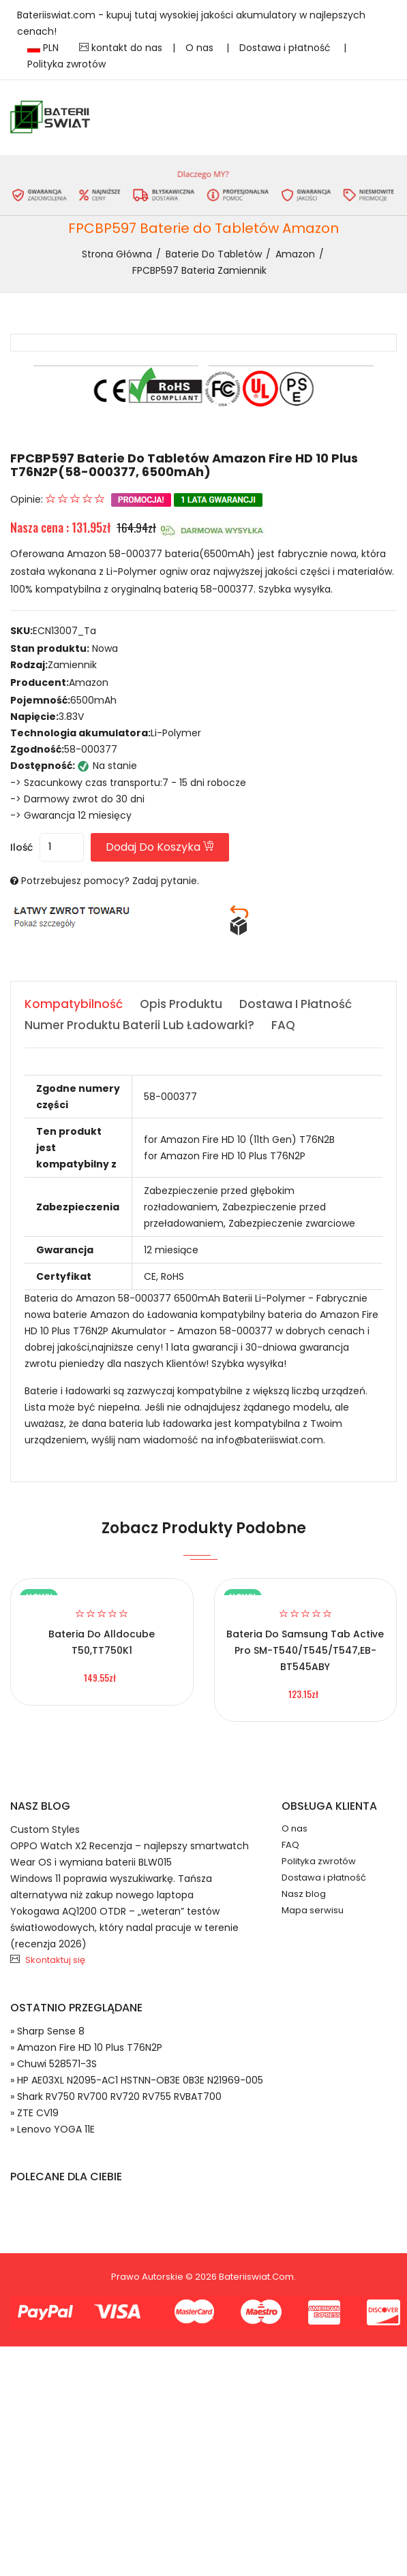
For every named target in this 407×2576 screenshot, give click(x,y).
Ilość (21, 847)
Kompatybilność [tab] (74, 1004)
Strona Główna (117, 254)
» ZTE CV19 (34, 2113)
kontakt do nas (120, 47)
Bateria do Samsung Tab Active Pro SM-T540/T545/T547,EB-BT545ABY (305, 1650)
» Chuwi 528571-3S (53, 2064)
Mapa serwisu (313, 1910)
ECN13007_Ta (64, 631)
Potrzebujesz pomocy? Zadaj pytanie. (110, 881)
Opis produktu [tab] (181, 1004)
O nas (200, 47)
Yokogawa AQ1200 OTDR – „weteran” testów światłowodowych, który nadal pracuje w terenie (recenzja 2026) (124, 1927)
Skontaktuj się (55, 1959)
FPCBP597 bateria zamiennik (199, 270)
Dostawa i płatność (286, 47)
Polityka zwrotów (66, 64)
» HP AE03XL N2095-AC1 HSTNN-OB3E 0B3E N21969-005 (136, 2080)
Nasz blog (304, 1893)
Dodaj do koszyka (160, 847)
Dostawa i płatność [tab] (295, 1004)
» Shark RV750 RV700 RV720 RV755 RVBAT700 (116, 2096)
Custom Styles (45, 1829)
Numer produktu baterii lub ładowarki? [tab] (139, 1025)
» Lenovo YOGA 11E (52, 2129)
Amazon (295, 254)
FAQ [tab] (283, 1025)
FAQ (290, 1844)
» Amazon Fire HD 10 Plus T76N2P (86, 2047)
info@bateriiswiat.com (269, 1440)
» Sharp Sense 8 (47, 2031)
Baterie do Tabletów (214, 254)
